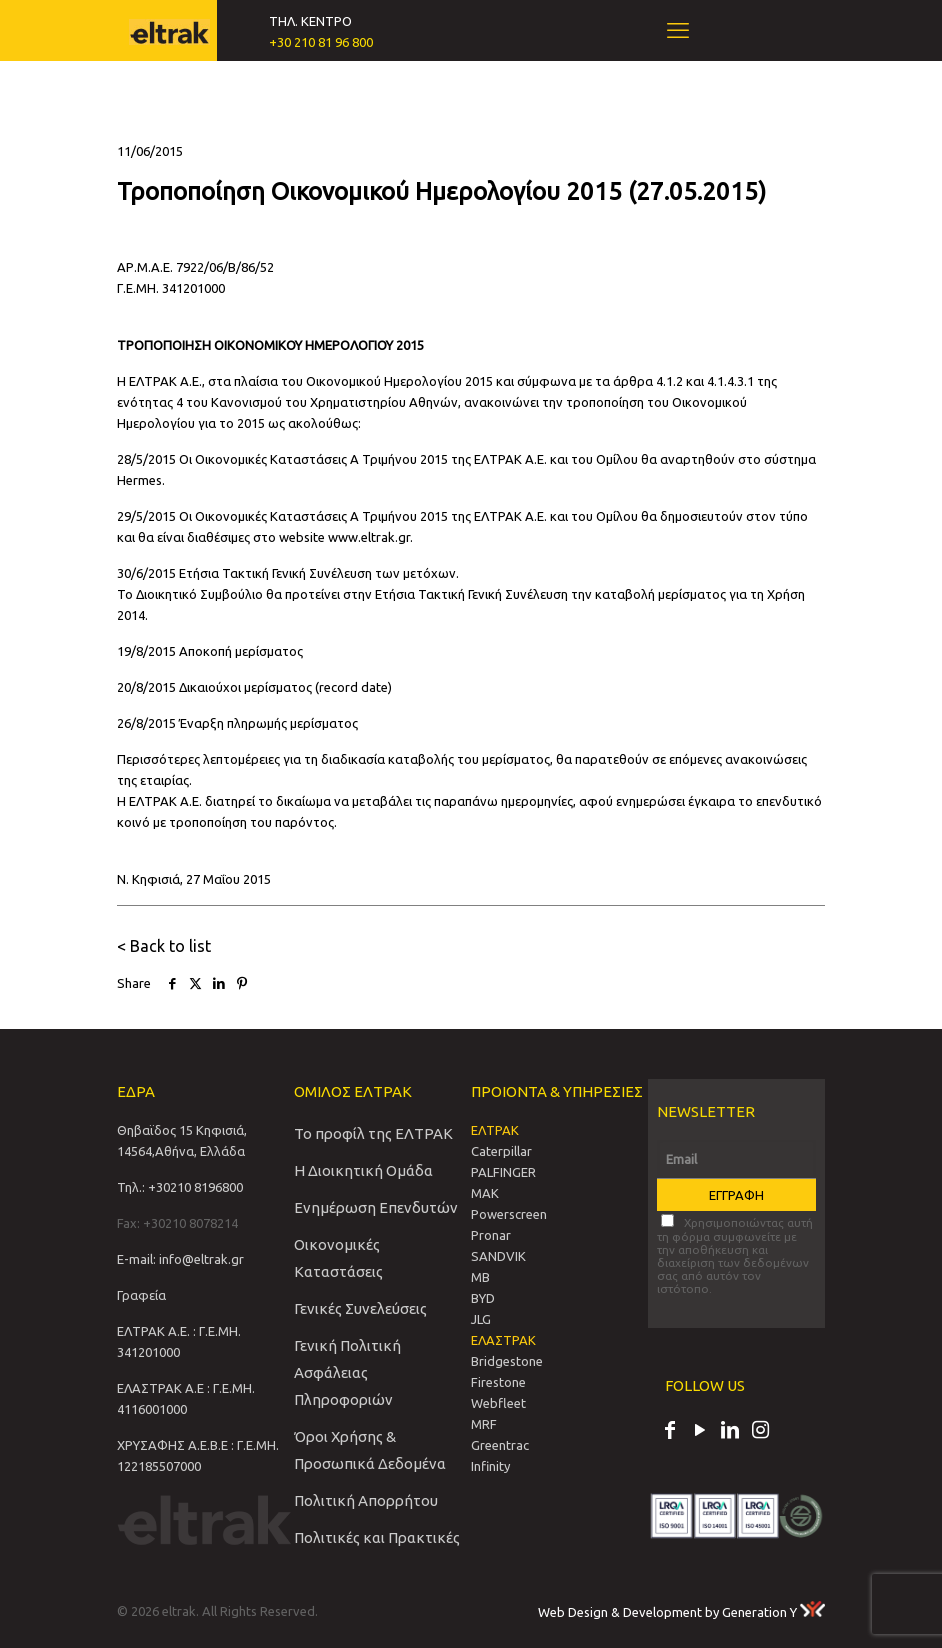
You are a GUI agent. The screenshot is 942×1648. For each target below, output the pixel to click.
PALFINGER (503, 1172)
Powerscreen (509, 1214)
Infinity (490, 1466)
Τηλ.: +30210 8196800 (180, 1187)
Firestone (498, 1382)
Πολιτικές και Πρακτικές (377, 1537)
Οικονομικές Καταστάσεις (338, 1258)
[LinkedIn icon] (730, 1432)
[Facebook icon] (670, 1432)
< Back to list (164, 946)
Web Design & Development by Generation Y (681, 1612)
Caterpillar (501, 1151)
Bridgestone (507, 1361)
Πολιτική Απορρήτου (366, 1500)
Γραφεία (141, 1295)
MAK (485, 1193)
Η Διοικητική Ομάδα (363, 1170)
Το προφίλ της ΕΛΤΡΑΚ (373, 1133)
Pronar (491, 1235)
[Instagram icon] (760, 1432)
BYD (483, 1298)
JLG (481, 1319)
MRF (484, 1424)
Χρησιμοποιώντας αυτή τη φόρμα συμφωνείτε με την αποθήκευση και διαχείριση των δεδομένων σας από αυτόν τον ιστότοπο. (735, 1254)
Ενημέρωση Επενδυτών (376, 1207)
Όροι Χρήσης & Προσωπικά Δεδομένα (370, 1450)
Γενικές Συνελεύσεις (360, 1308)
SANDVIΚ (498, 1256)
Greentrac (500, 1445)
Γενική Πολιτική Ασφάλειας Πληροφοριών (347, 1372)
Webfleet (498, 1403)
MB (480, 1277)
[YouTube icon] (700, 1432)
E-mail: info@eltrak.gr (180, 1259)
